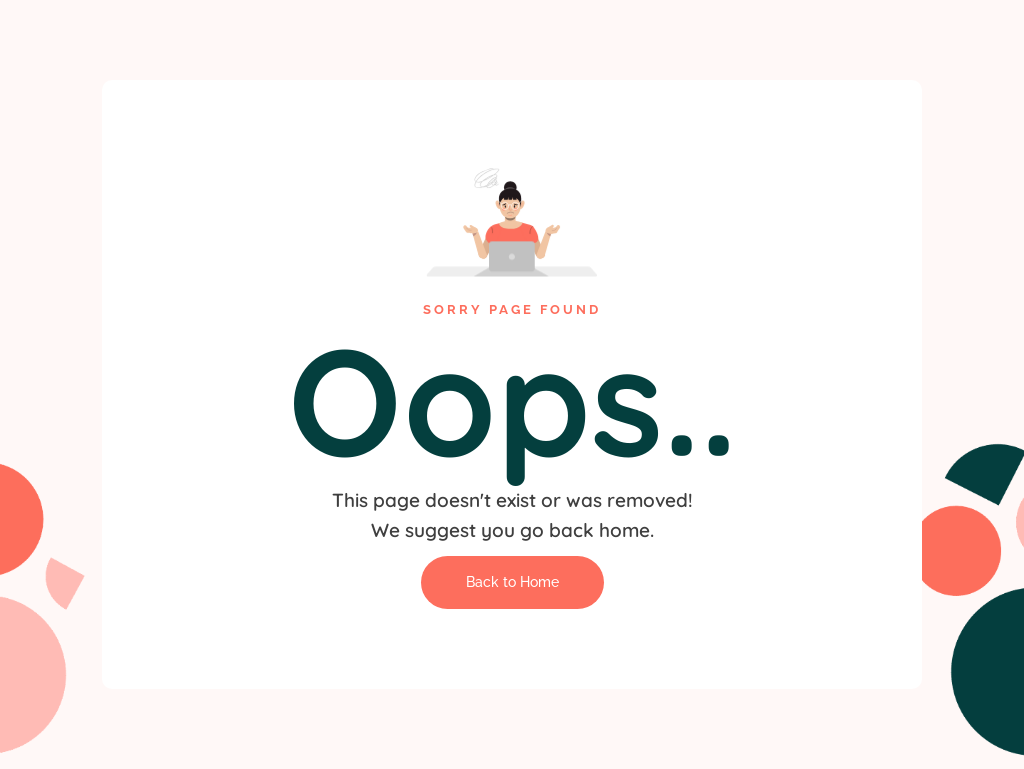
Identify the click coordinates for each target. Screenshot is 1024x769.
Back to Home (512, 582)
